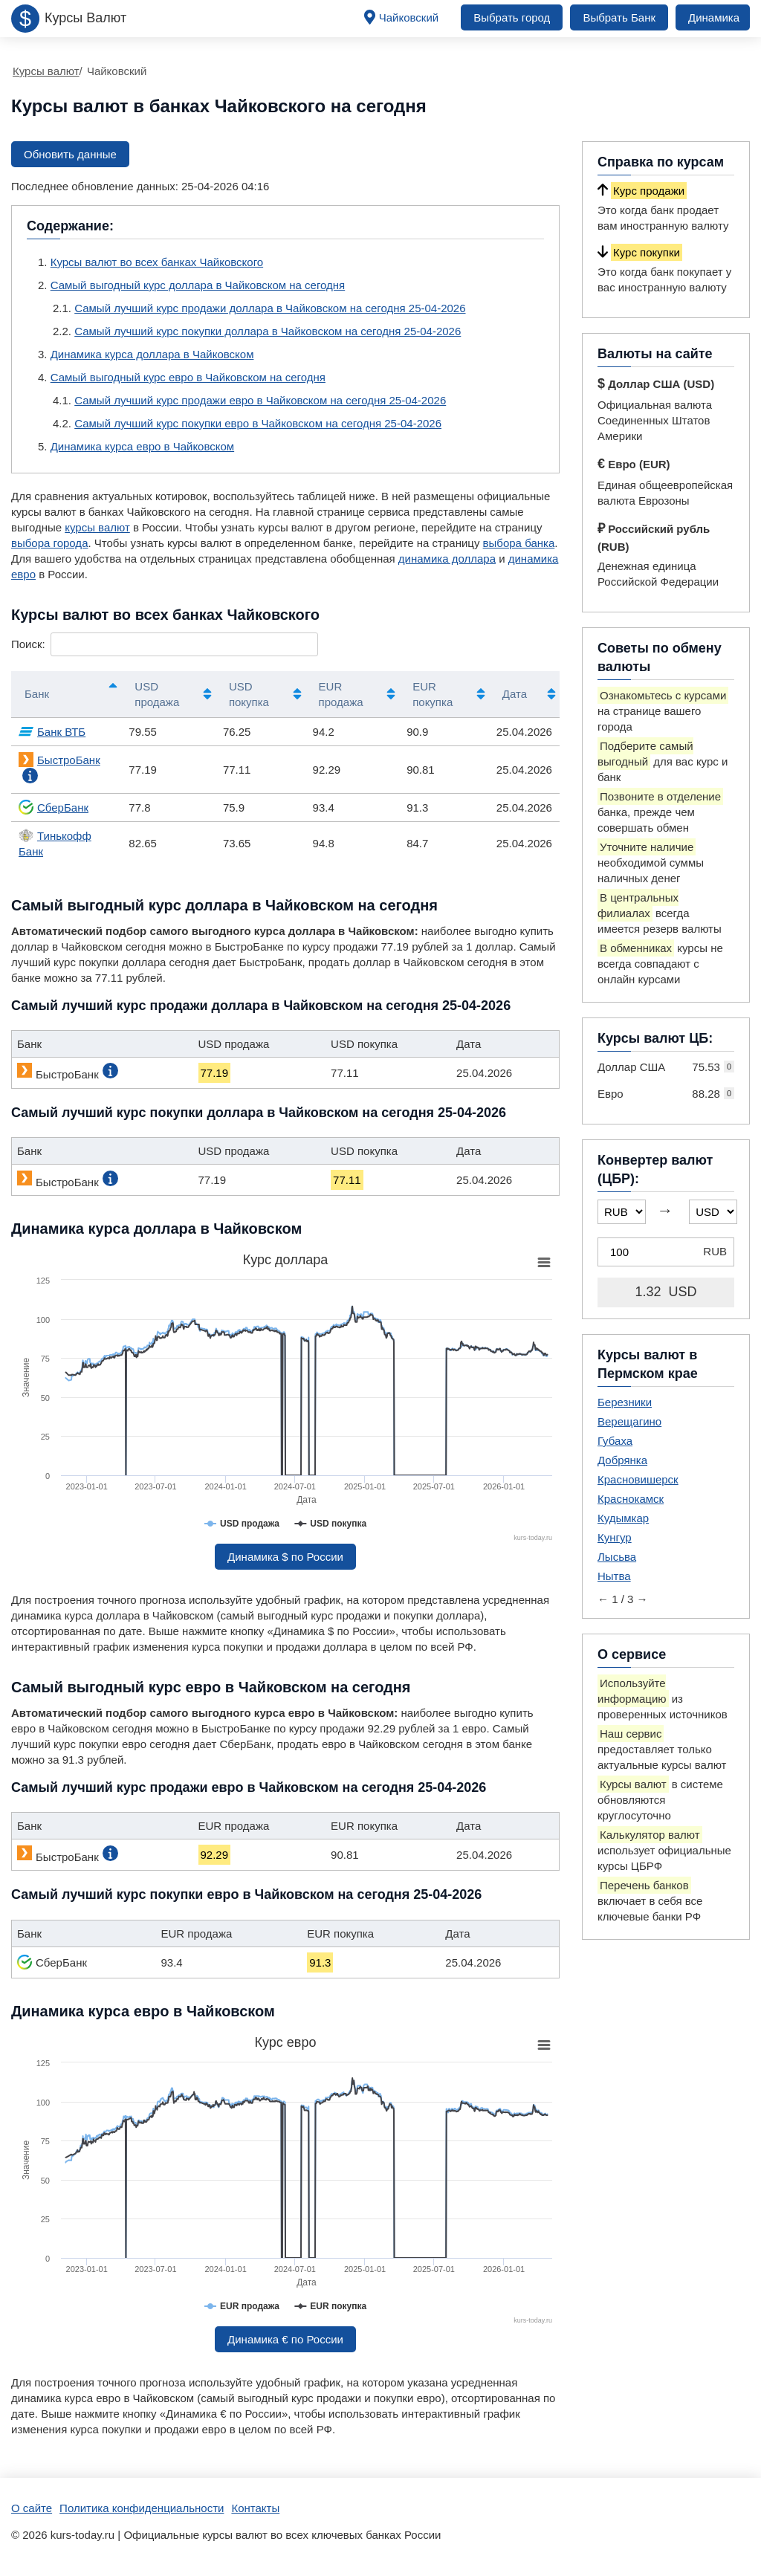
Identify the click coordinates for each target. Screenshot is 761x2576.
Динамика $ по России (285, 1556)
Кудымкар (623, 1518)
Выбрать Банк (619, 17)
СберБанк (53, 807)
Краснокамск (631, 1498)
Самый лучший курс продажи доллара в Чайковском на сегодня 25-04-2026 (269, 308)
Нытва (614, 1576)
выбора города (49, 543)
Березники (625, 1402)
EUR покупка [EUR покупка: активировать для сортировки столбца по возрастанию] (432, 694)
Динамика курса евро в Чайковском (142, 446)
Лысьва (617, 1556)
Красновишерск (638, 1479)
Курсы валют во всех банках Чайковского (157, 262)
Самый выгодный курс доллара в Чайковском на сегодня (198, 285)
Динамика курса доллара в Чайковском (152, 354)
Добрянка (622, 1460)
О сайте (31, 2508)
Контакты (255, 2508)
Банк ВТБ (52, 731)
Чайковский (408, 17)
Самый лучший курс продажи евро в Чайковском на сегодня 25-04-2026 (260, 400)
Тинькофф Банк (55, 843)
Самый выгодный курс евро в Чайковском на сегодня (188, 377)
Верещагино (629, 1421)
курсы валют (97, 527)
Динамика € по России (285, 2339)
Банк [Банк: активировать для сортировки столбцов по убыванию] (37, 693)
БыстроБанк (59, 759)
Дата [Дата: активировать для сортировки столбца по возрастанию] (514, 693)
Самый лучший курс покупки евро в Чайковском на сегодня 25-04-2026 (257, 423)
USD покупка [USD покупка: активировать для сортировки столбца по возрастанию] (249, 694)
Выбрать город (511, 17)
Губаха (615, 1440)
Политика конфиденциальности (141, 2508)
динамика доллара (447, 558)
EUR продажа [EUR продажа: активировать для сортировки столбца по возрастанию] (341, 694)
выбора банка (519, 543)
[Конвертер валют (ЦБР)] (666, 1251)
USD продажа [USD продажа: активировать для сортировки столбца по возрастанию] (157, 694)
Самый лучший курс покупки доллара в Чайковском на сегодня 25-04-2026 (267, 331)
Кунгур (615, 1537)
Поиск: (164, 644)
